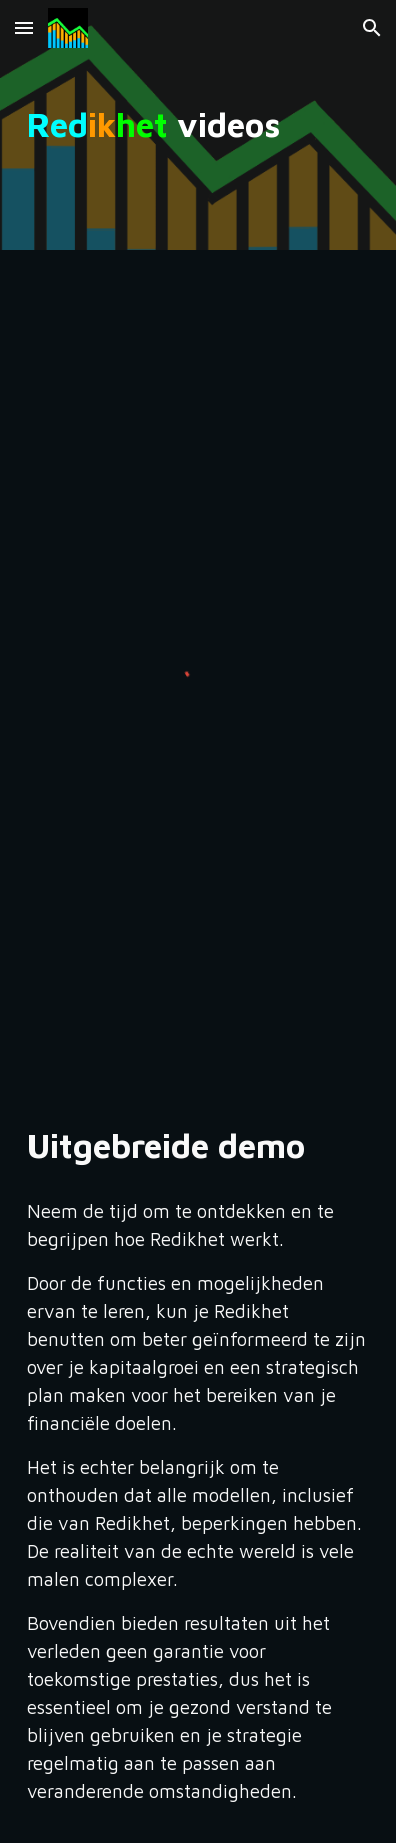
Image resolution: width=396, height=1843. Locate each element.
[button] (24, 27)
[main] (197, 125)
